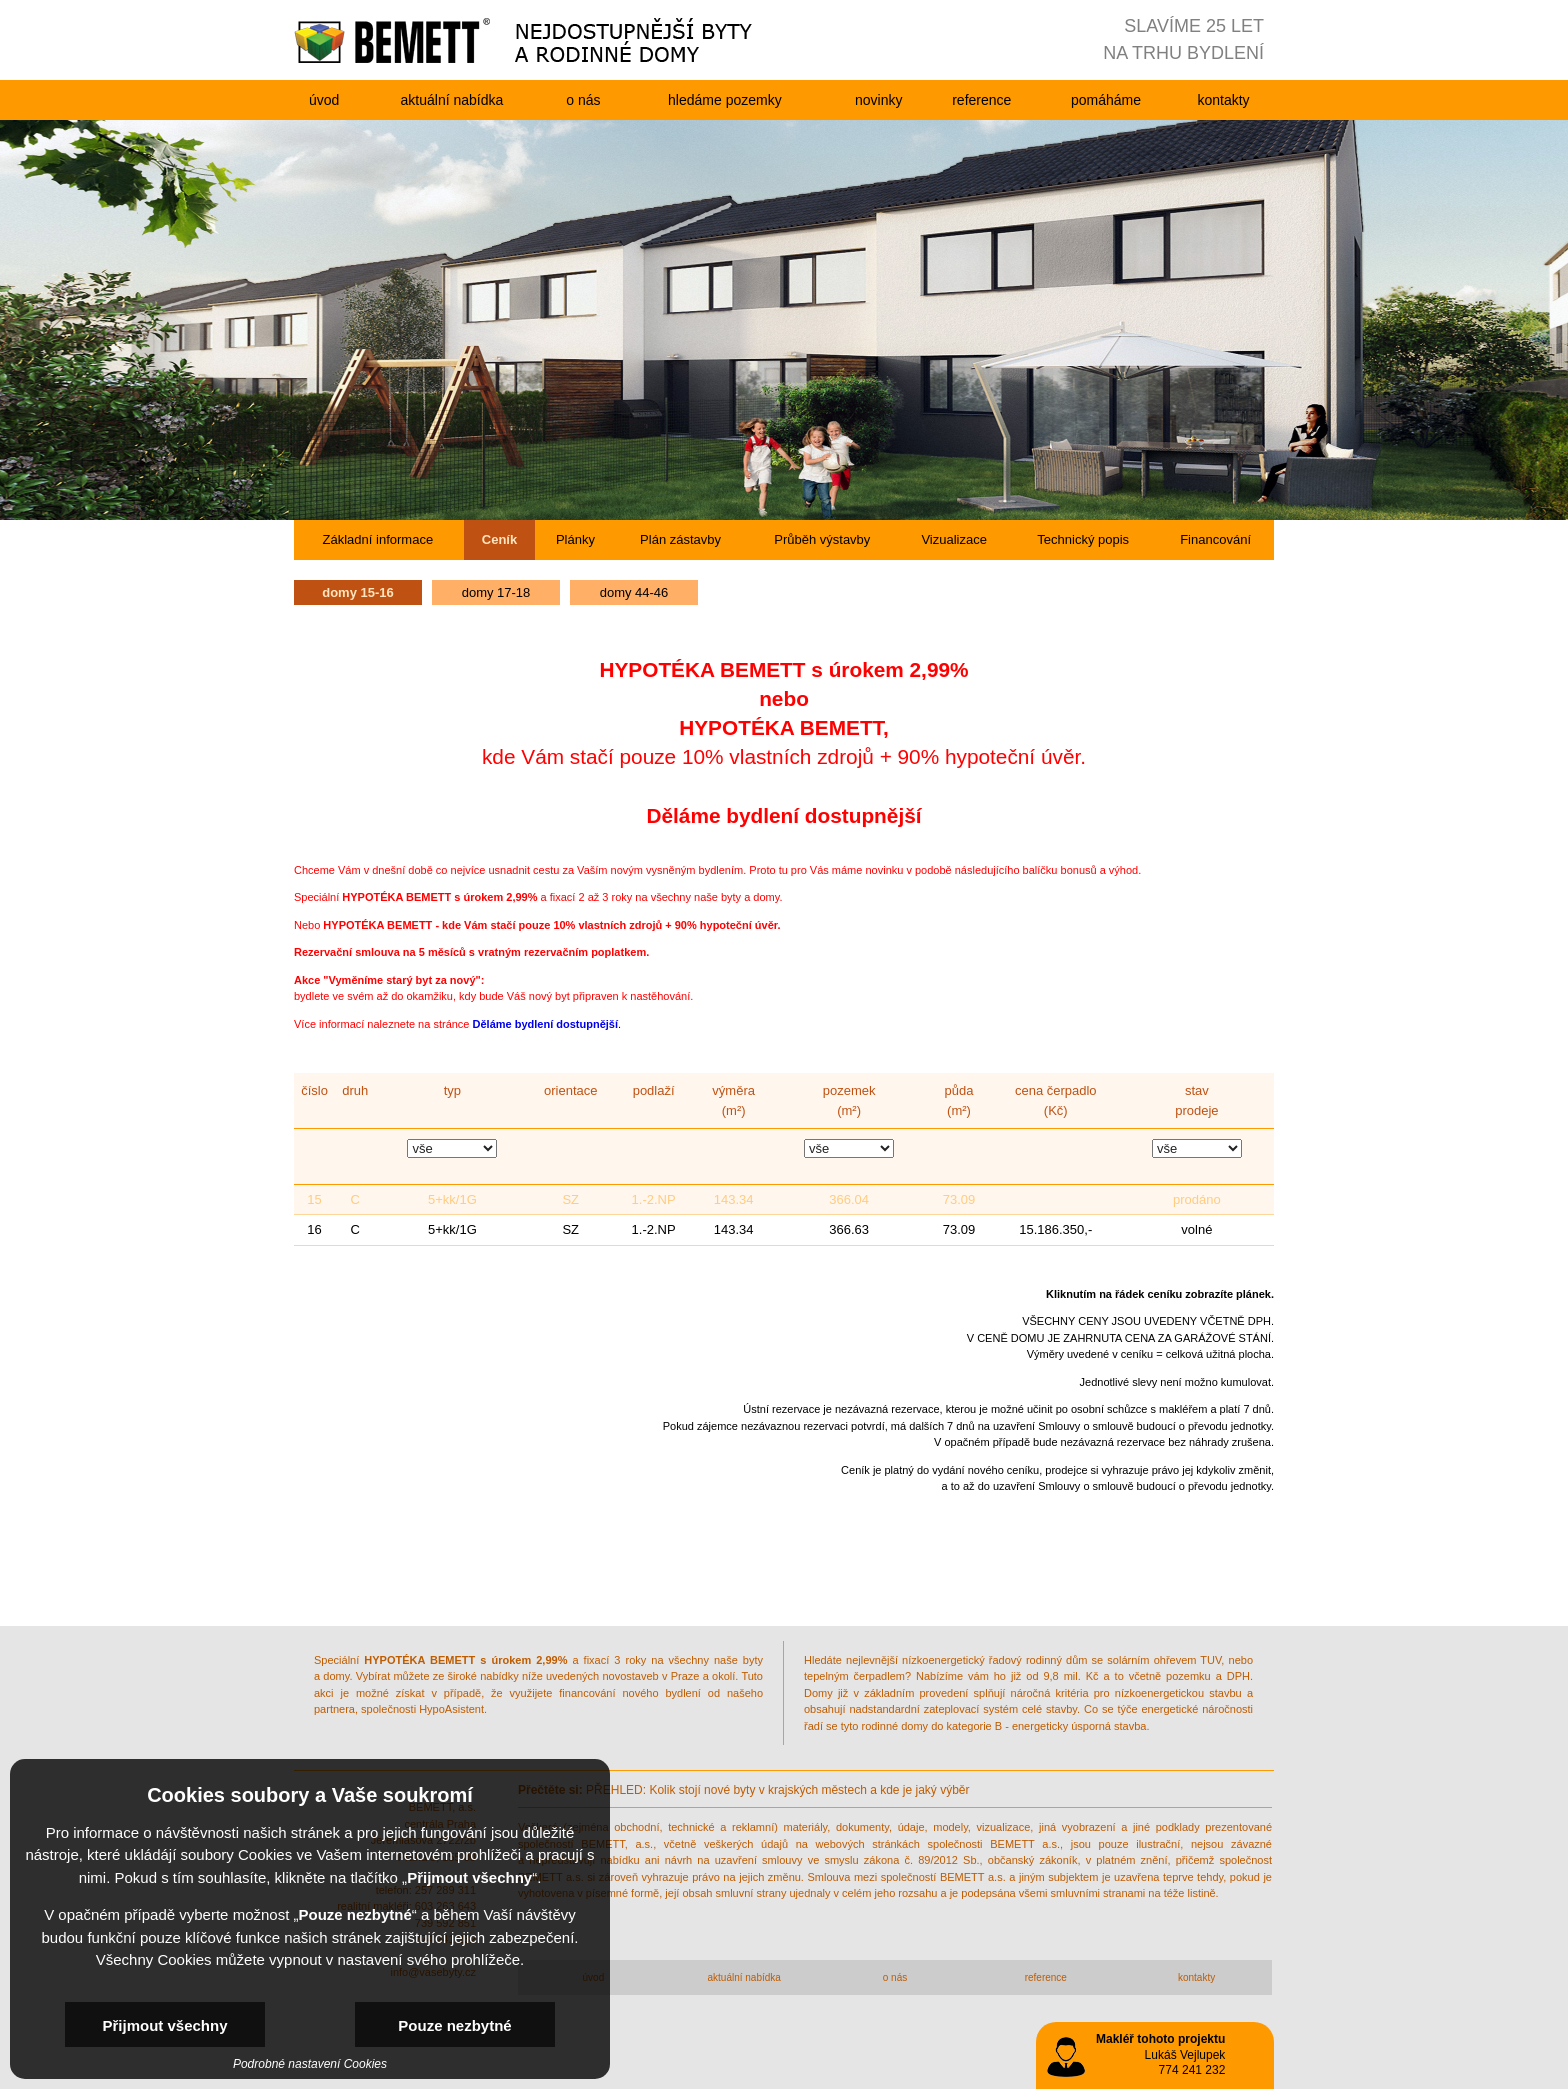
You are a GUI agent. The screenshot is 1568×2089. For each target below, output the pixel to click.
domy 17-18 (496, 592)
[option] (784, 320)
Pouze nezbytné (454, 2025)
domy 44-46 (634, 592)
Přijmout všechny (164, 2025)
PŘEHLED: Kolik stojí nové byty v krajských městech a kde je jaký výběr (744, 1790)
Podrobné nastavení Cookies (310, 2064)
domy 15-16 (358, 592)
